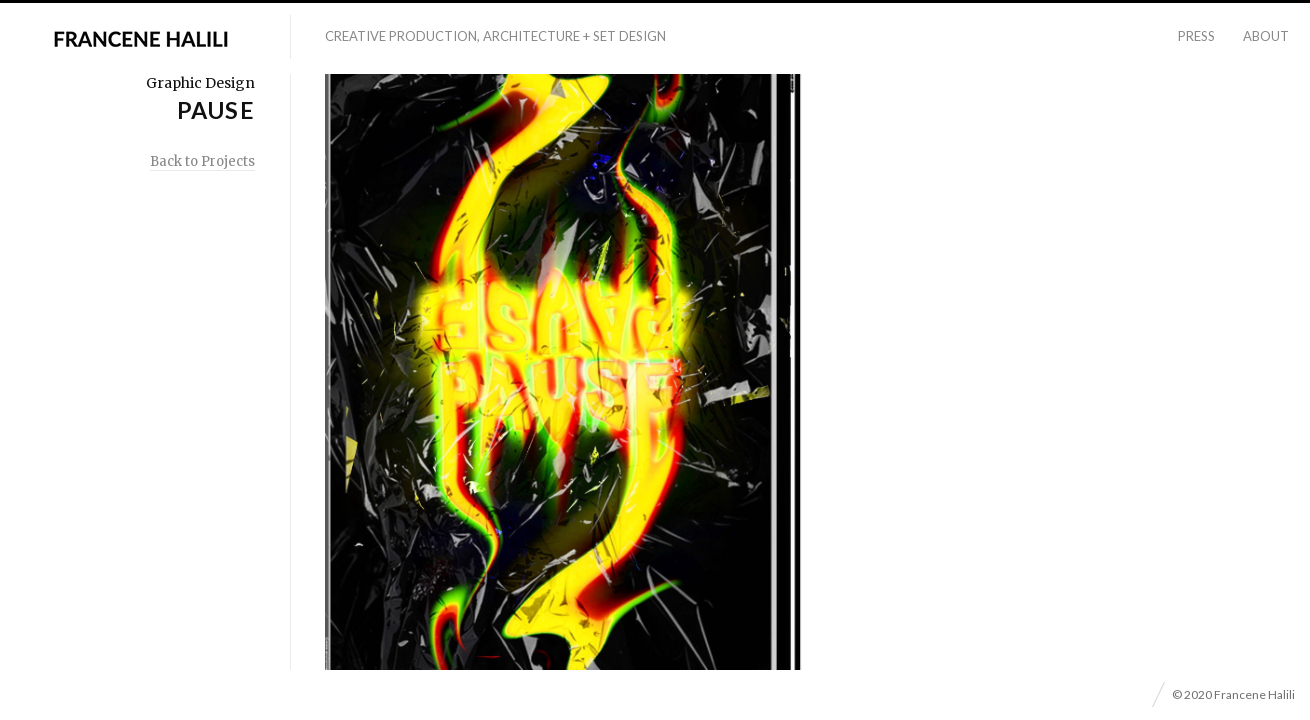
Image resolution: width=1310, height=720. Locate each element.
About (1266, 36)
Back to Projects (202, 161)
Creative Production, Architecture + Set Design (495, 36)
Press (1196, 36)
